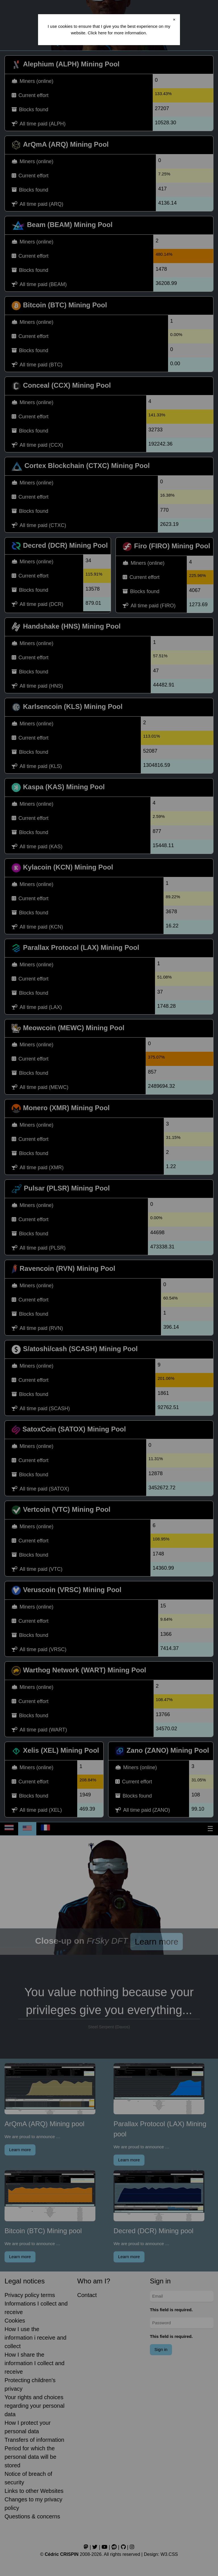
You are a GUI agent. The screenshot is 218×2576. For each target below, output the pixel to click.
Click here (97, 32)
